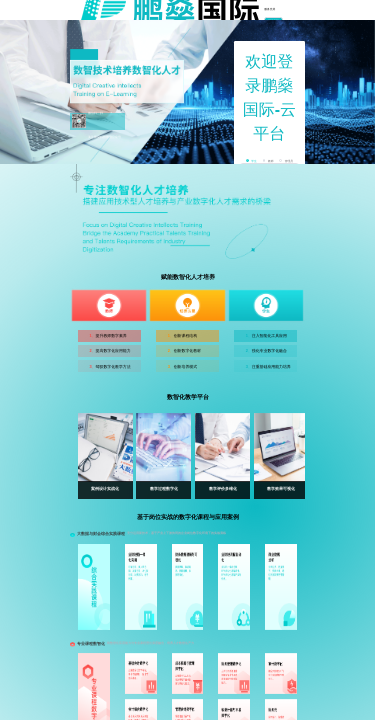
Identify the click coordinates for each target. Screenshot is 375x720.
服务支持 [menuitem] (269, 9)
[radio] (251, 161)
